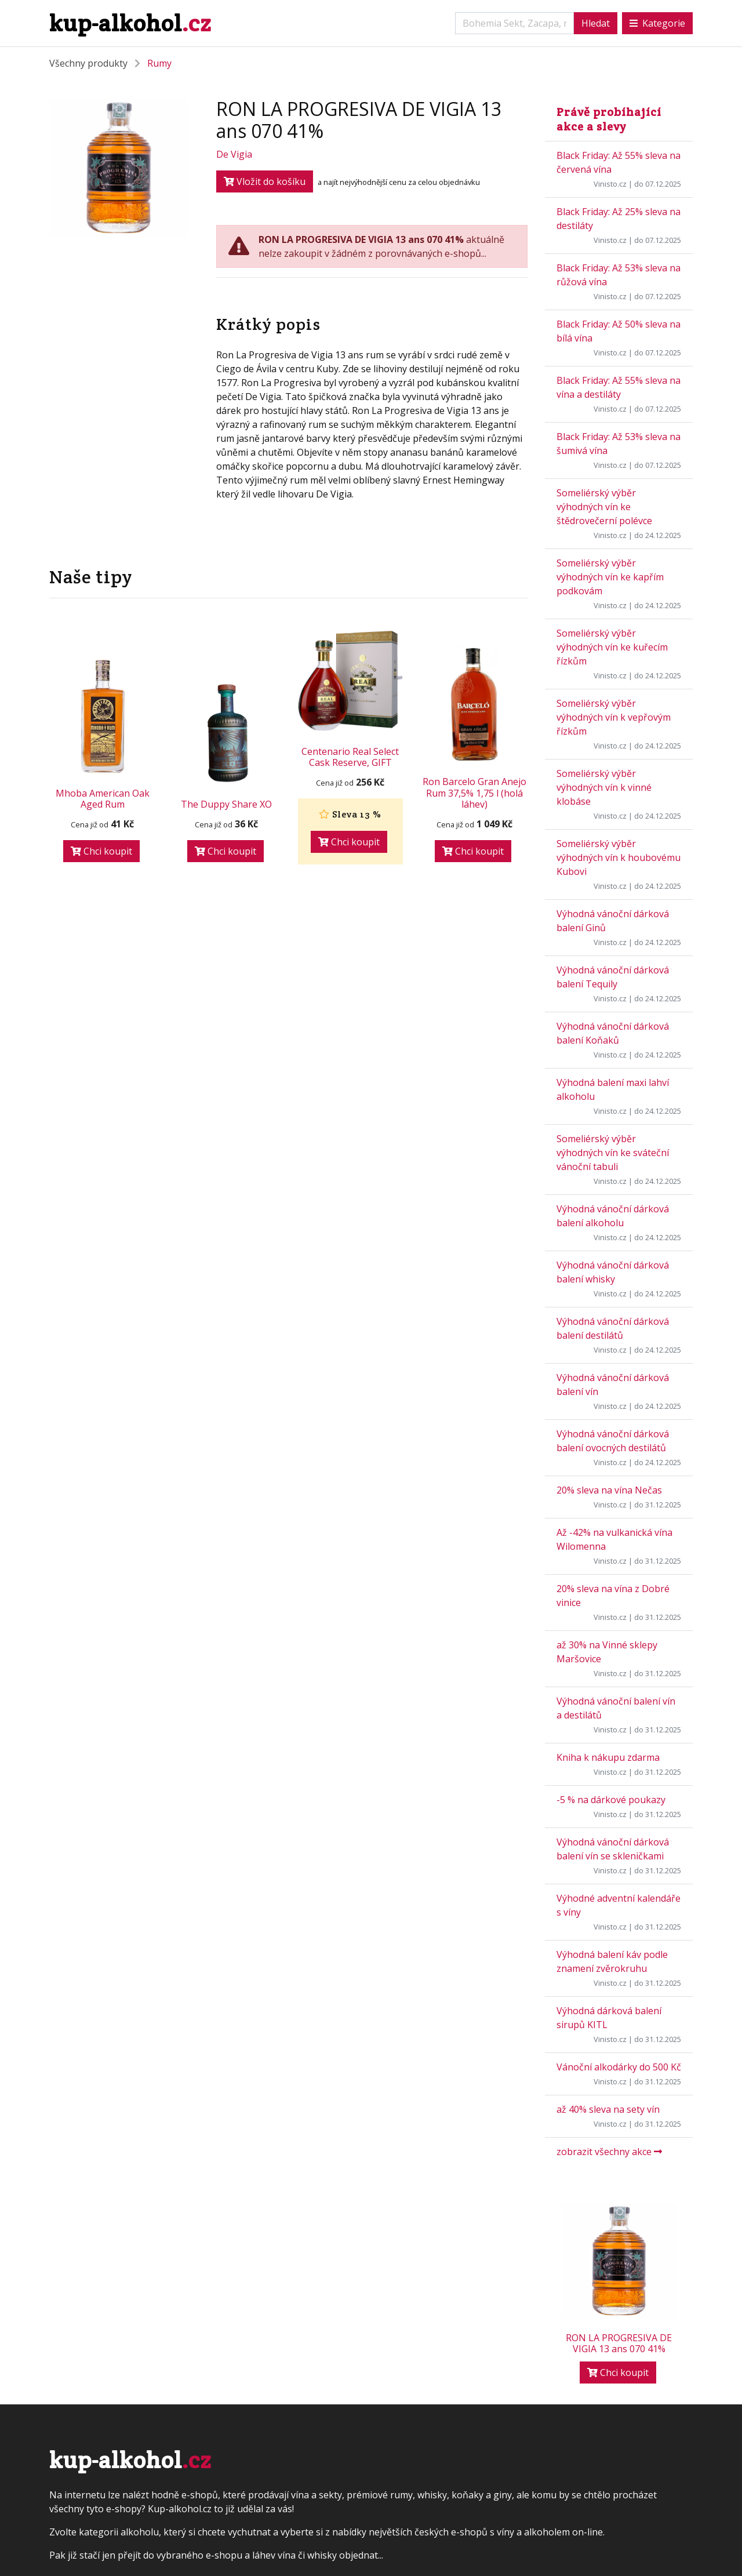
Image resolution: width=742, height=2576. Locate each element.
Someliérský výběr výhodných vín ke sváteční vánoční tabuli (612, 1152)
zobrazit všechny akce (609, 2151)
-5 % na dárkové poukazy (610, 1799)
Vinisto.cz (610, 184)
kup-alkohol (130, 23)
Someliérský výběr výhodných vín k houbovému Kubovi (618, 857)
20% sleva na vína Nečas (609, 1490)
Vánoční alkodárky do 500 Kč (618, 2067)
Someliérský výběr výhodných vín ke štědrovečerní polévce (604, 506)
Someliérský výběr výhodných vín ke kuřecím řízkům (612, 647)
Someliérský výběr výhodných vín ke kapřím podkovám (610, 577)
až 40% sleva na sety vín (608, 2109)
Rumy (159, 63)
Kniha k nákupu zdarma (608, 1757)
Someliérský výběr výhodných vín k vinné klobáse (604, 787)
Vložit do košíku (264, 181)
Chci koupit (101, 851)
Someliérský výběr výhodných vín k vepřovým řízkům (613, 717)
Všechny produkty (88, 63)
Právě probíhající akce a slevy (608, 119)
